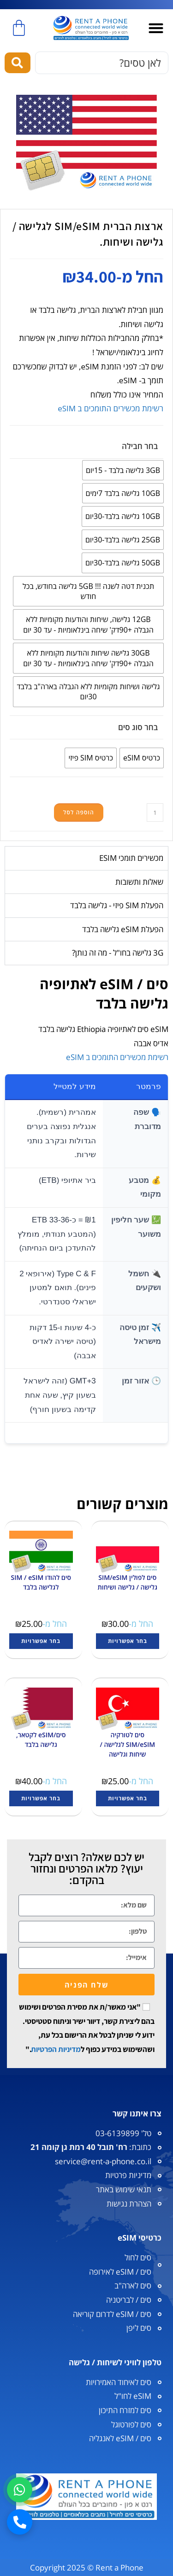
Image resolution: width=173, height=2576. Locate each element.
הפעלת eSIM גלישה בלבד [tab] (122, 929)
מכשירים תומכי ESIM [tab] (131, 858)
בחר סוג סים (138, 727)
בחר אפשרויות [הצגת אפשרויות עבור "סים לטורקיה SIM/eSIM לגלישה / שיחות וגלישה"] (127, 1798)
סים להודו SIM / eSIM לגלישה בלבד (41, 1582)
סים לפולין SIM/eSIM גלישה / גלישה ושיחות (127, 1582)
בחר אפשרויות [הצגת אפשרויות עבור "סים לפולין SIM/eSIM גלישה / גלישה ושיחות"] (127, 1641)
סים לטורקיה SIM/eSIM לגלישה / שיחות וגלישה (127, 1744)
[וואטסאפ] (19, 2489)
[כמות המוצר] (155, 812)
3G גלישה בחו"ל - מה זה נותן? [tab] (117, 952)
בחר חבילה (140, 446)
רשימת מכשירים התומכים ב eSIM (110, 408)
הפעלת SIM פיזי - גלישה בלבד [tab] (116, 905)
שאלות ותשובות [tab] (139, 881)
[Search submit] (17, 62)
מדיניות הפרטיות (56, 2049)
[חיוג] (19, 2522)
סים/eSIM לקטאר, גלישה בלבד (41, 1739)
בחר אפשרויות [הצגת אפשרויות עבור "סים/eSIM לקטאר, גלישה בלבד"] (40, 1798)
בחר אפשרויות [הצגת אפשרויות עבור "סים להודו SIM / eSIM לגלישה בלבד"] (40, 1641)
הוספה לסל (78, 812)
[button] (156, 28)
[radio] (123, 470)
